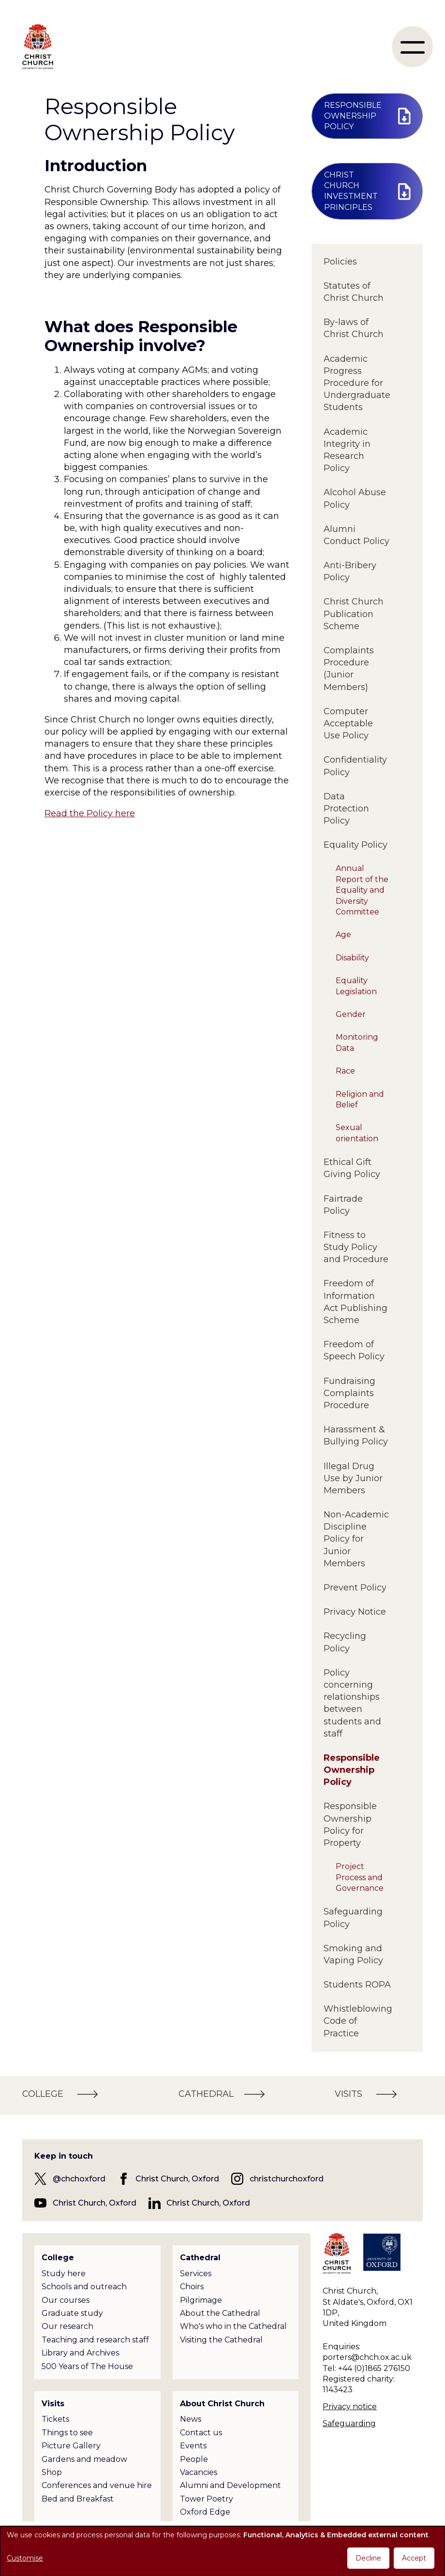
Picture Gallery (71, 2445)
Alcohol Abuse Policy (355, 498)
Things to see (67, 2432)
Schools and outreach (84, 2286)
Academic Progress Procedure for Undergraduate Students (357, 383)
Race (345, 1070)
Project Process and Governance (360, 1877)
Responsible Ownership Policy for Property (350, 1824)
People (194, 2459)
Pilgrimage (201, 2300)
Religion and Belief (360, 1099)
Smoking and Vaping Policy (353, 1954)
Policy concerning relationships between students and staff (352, 1703)
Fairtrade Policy (343, 1204)
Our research (67, 2326)
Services (195, 2273)
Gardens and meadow (84, 2459)
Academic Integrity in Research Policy (347, 450)
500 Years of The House (87, 2366)
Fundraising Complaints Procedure (349, 1393)
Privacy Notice (355, 1611)
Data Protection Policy (346, 808)
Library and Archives (80, 2352)
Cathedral (200, 2257)
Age (343, 934)
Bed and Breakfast (78, 2498)
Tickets (55, 2419)
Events (193, 2445)
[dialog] (222, 2551)
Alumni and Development (230, 2485)
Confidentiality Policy (355, 765)
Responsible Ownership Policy (352, 1769)
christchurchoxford (287, 2178)
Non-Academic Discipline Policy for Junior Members (356, 1539)
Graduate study (72, 2313)
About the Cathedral (220, 2313)
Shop (52, 2472)
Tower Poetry (206, 2498)
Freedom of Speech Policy (354, 1350)
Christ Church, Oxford (177, 2178)
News (190, 2419)
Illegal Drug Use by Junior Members (353, 1478)
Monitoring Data (357, 1042)
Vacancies (198, 2472)
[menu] (412, 46)
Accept (414, 2558)
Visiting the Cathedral (221, 2339)
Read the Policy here (89, 813)
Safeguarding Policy (353, 1917)
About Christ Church (222, 2403)
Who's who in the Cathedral (233, 2326)
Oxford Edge (205, 2512)
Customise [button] (25, 2558)
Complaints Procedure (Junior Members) (349, 668)
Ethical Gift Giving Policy (352, 1168)
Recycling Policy (345, 1642)
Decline (368, 2558)
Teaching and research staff (95, 2339)
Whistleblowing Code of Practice (357, 2020)
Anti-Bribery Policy (350, 571)
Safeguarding (349, 2423)
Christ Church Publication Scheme (354, 613)
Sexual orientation (357, 1133)
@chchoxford (79, 2178)
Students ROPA (357, 1984)
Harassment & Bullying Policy (356, 1435)
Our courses (65, 2300)
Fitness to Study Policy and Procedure (356, 1247)
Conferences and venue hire (97, 2485)
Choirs (192, 2286)
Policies (340, 261)
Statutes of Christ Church (354, 291)
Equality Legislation (356, 986)
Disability (352, 957)
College (58, 2257)
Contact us (201, 2432)
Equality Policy (355, 844)
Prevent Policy (355, 1587)
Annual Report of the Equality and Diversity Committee (362, 890)
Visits (53, 2403)
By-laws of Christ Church (354, 328)
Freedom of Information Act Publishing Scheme (355, 1301)
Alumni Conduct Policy (356, 535)
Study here (64, 2273)
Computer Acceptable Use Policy (348, 723)
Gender (351, 1014)
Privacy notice (350, 2406)
